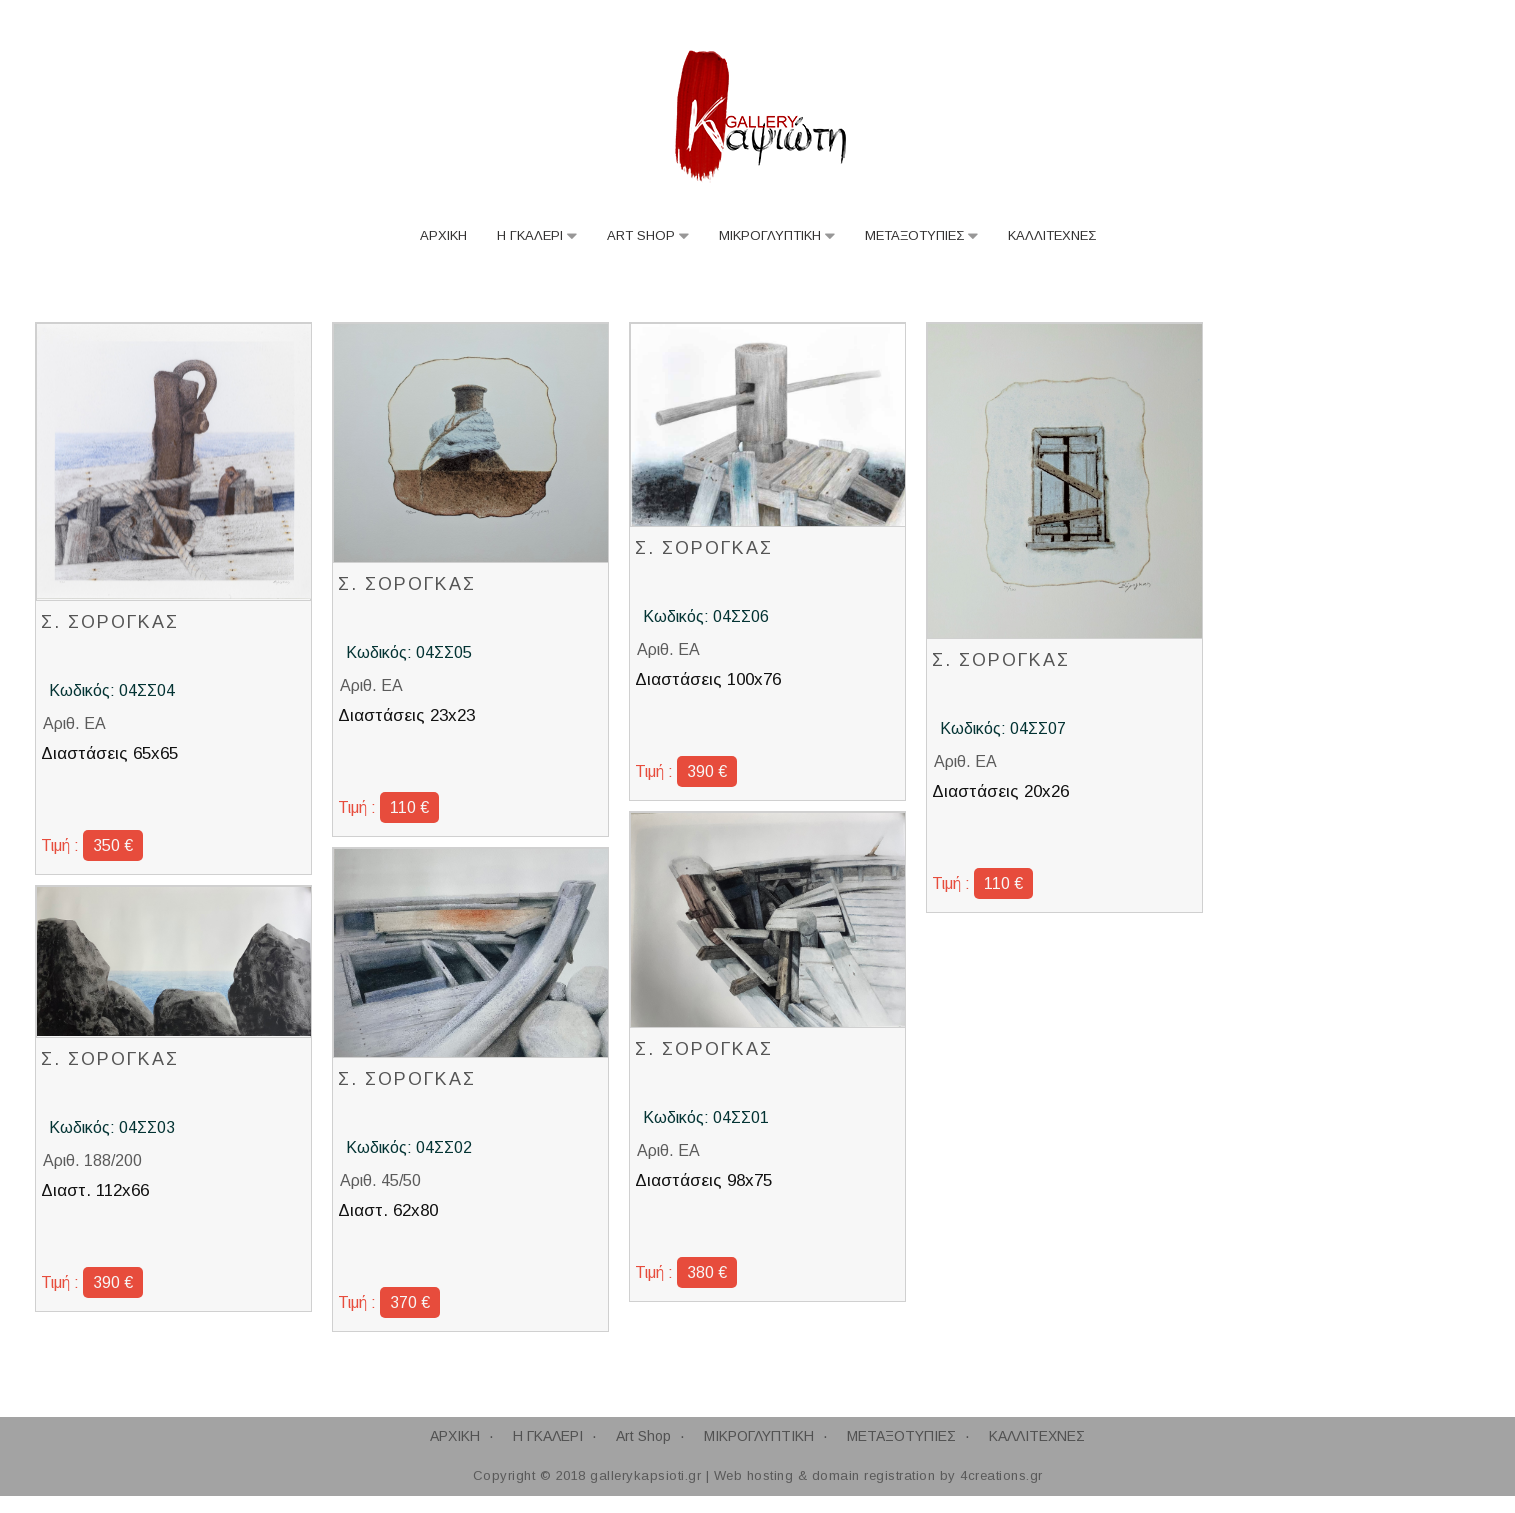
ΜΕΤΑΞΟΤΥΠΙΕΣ (914, 236)
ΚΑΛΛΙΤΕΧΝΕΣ (1052, 236)
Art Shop (641, 236)
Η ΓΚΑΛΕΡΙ (530, 236)
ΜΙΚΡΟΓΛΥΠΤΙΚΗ (770, 236)
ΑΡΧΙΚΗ (443, 236)
